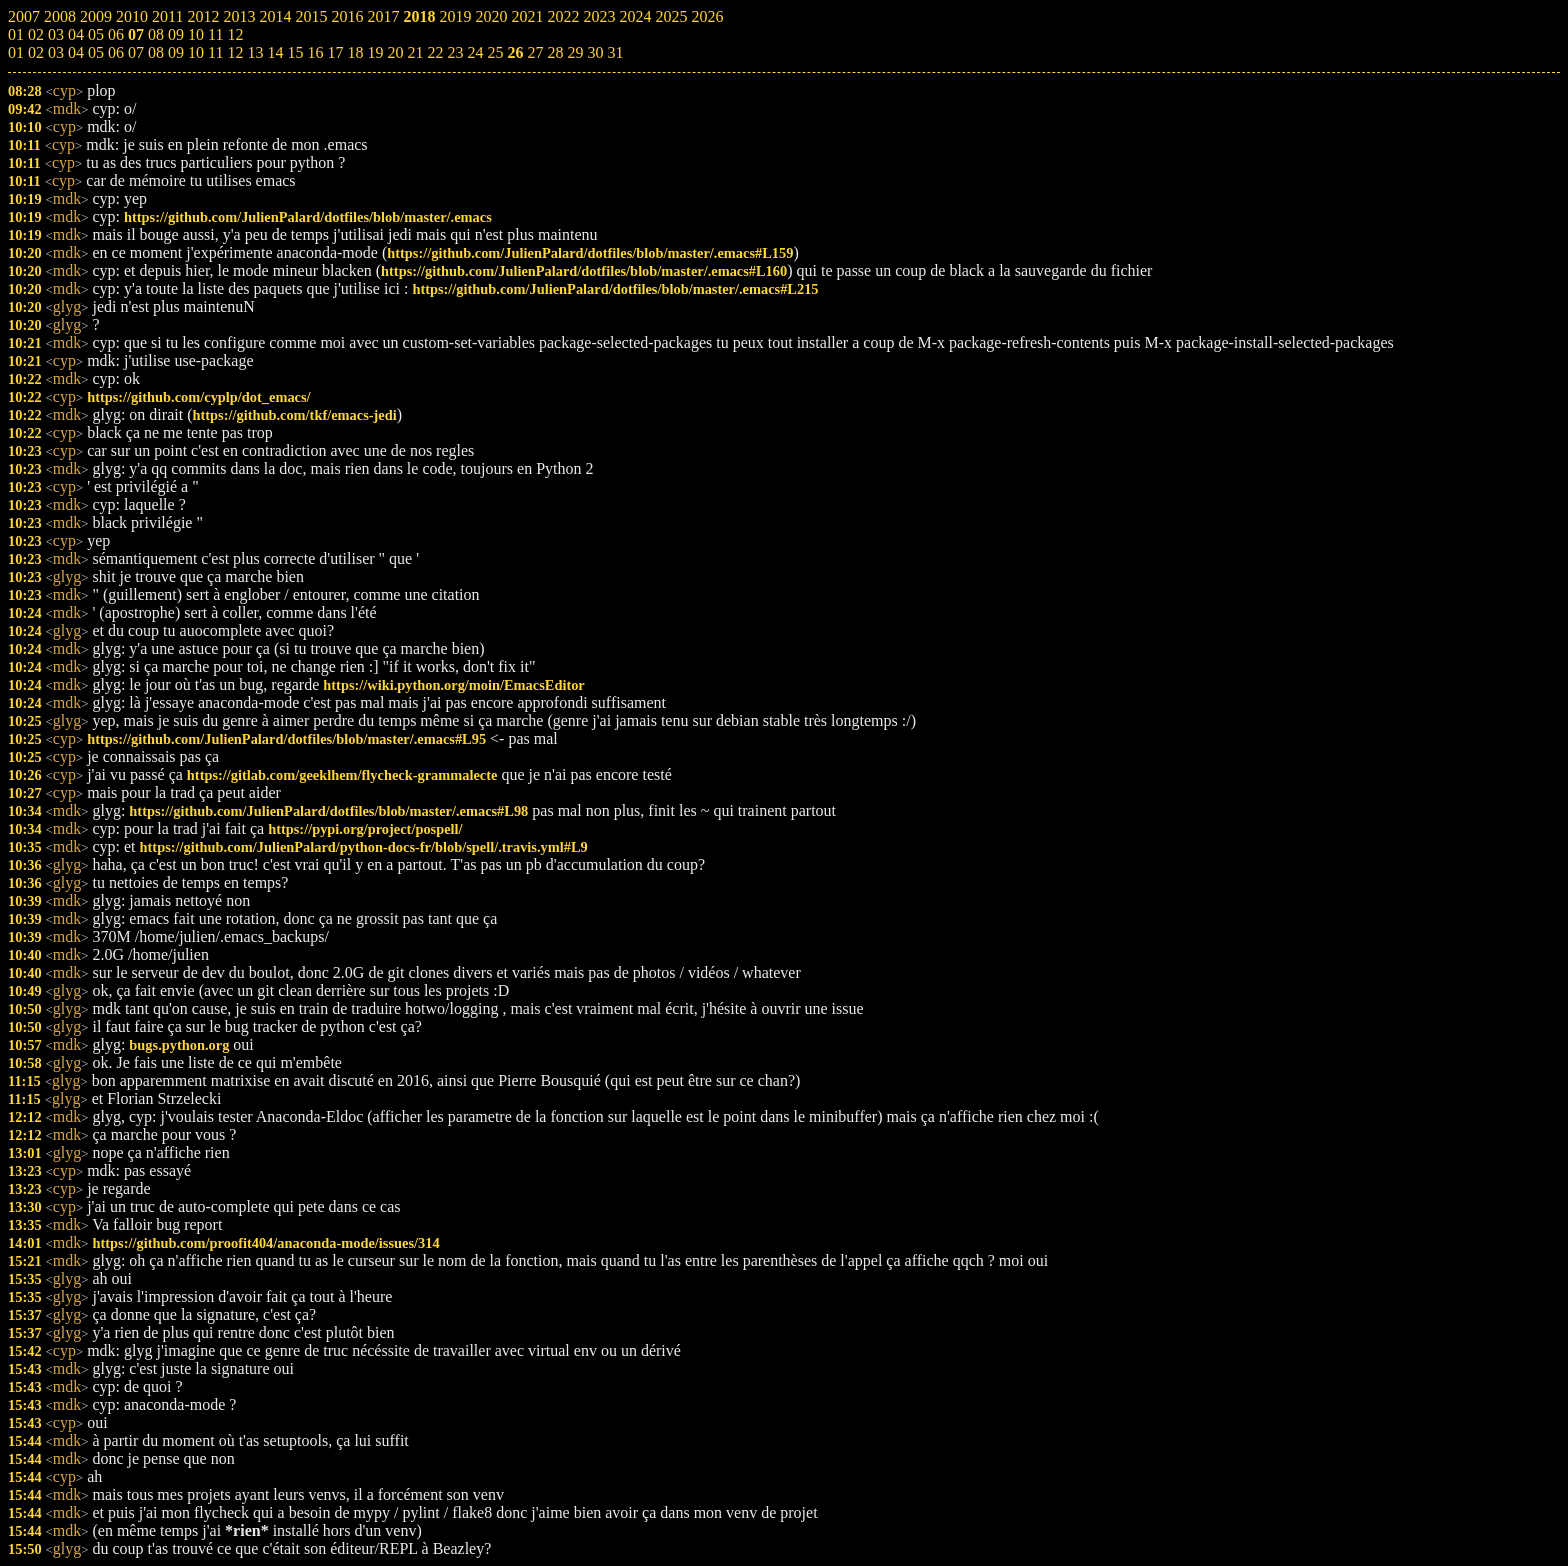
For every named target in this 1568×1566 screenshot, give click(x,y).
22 (435, 52)
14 (275, 52)
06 (116, 52)
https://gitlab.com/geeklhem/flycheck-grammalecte (342, 775)
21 (415, 52)
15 (295, 52)
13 (255, 52)
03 (56, 52)
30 (595, 52)
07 (136, 52)
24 (475, 52)
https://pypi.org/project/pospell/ (365, 829)
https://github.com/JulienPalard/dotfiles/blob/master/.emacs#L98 (328, 811)
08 (156, 52)
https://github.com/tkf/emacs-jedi (294, 415)
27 (535, 52)
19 (375, 52)
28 (555, 52)
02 (36, 52)
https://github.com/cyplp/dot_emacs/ (198, 397)
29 (575, 52)
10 (196, 52)
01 (16, 52)
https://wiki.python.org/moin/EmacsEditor (453, 685)
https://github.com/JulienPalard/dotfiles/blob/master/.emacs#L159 (590, 253)
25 (495, 52)
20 (395, 52)
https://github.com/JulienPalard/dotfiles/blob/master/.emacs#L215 (615, 289)
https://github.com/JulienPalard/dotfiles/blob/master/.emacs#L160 (584, 271)
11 (215, 52)
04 (76, 52)
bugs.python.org (179, 1045)
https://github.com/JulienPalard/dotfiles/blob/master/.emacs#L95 (286, 739)
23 (455, 52)
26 (515, 52)
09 (176, 52)
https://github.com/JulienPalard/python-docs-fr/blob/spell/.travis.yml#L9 (364, 847)
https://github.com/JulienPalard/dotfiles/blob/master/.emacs (308, 217)
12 (235, 52)
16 (315, 52)
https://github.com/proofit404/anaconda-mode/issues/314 (265, 1243)
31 (615, 52)
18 (355, 52)
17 (335, 52)
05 (96, 52)
